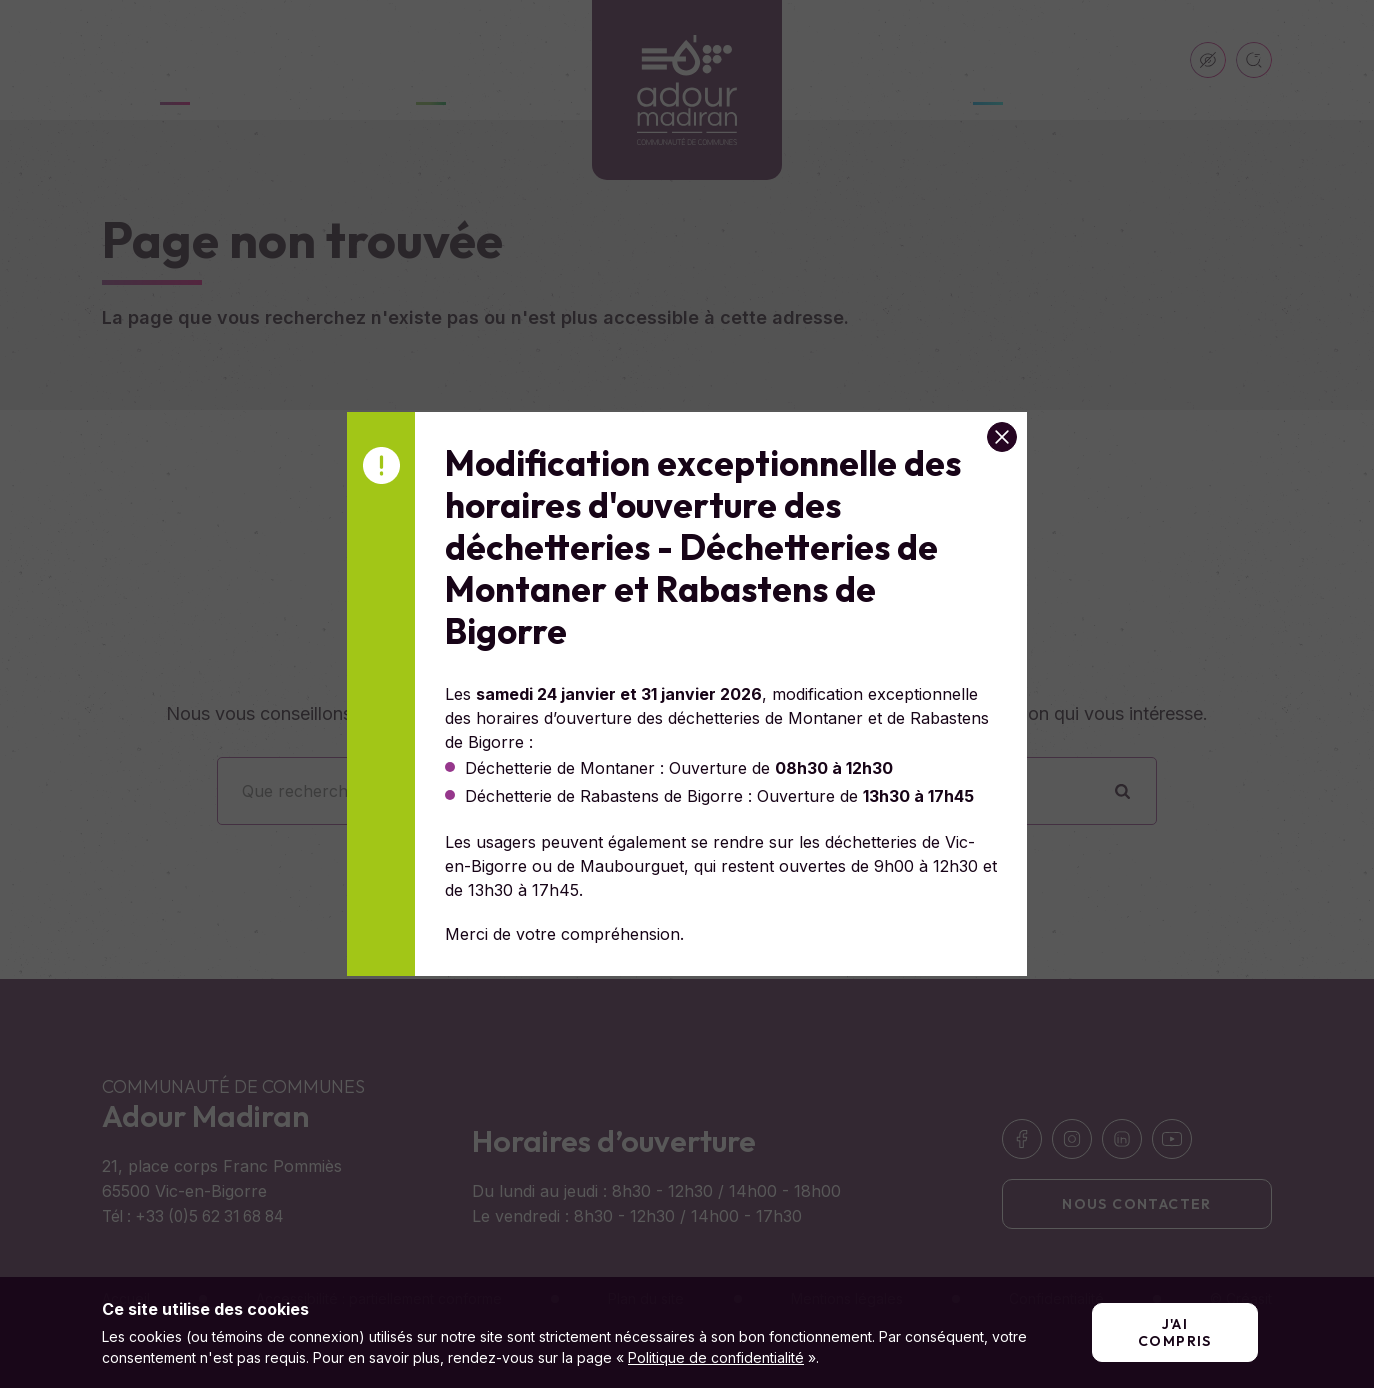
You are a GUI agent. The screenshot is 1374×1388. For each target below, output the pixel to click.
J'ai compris (1175, 1332)
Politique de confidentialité (716, 1357)
